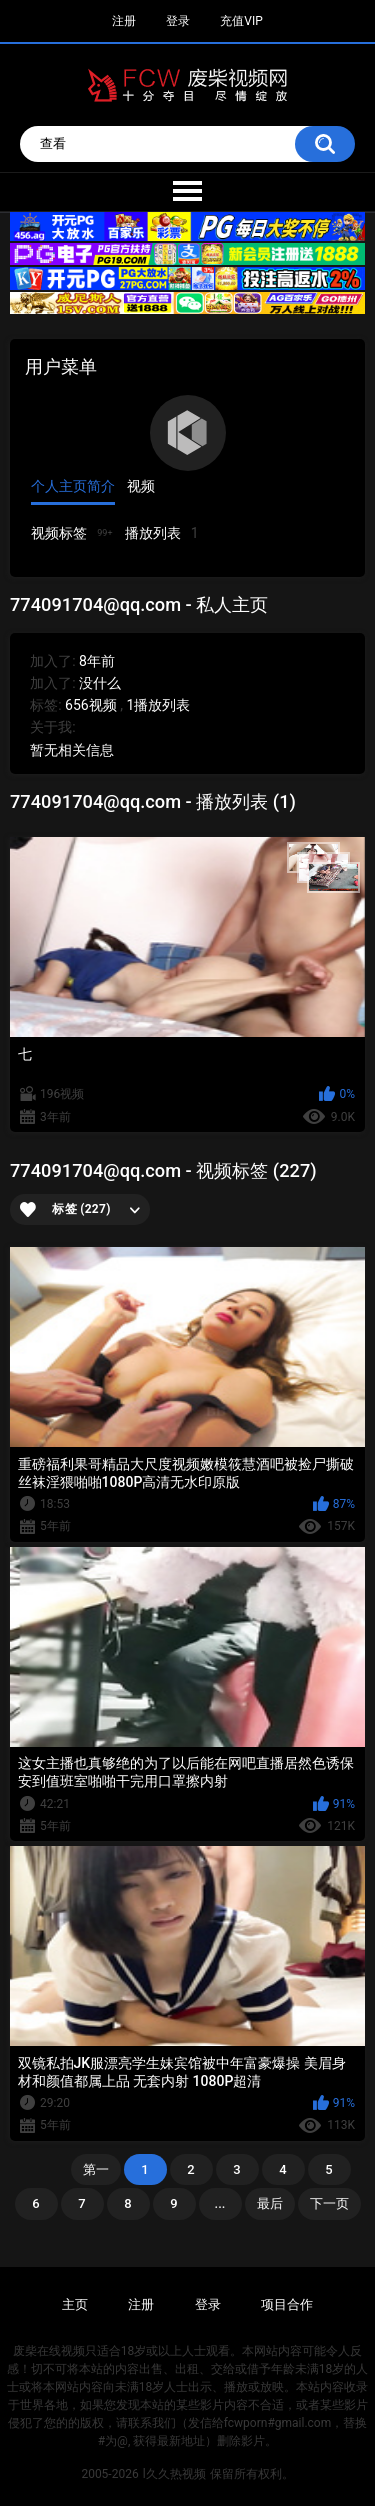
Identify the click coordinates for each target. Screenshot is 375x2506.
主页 (75, 2304)
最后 (270, 2203)
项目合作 (287, 2304)
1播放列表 (158, 705)
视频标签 (71, 533)
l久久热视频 (174, 2474)
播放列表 (162, 533)
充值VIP (241, 21)
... (220, 2203)
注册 (124, 21)
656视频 (91, 705)
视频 (141, 486)
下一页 (329, 2203)
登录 (178, 21)
